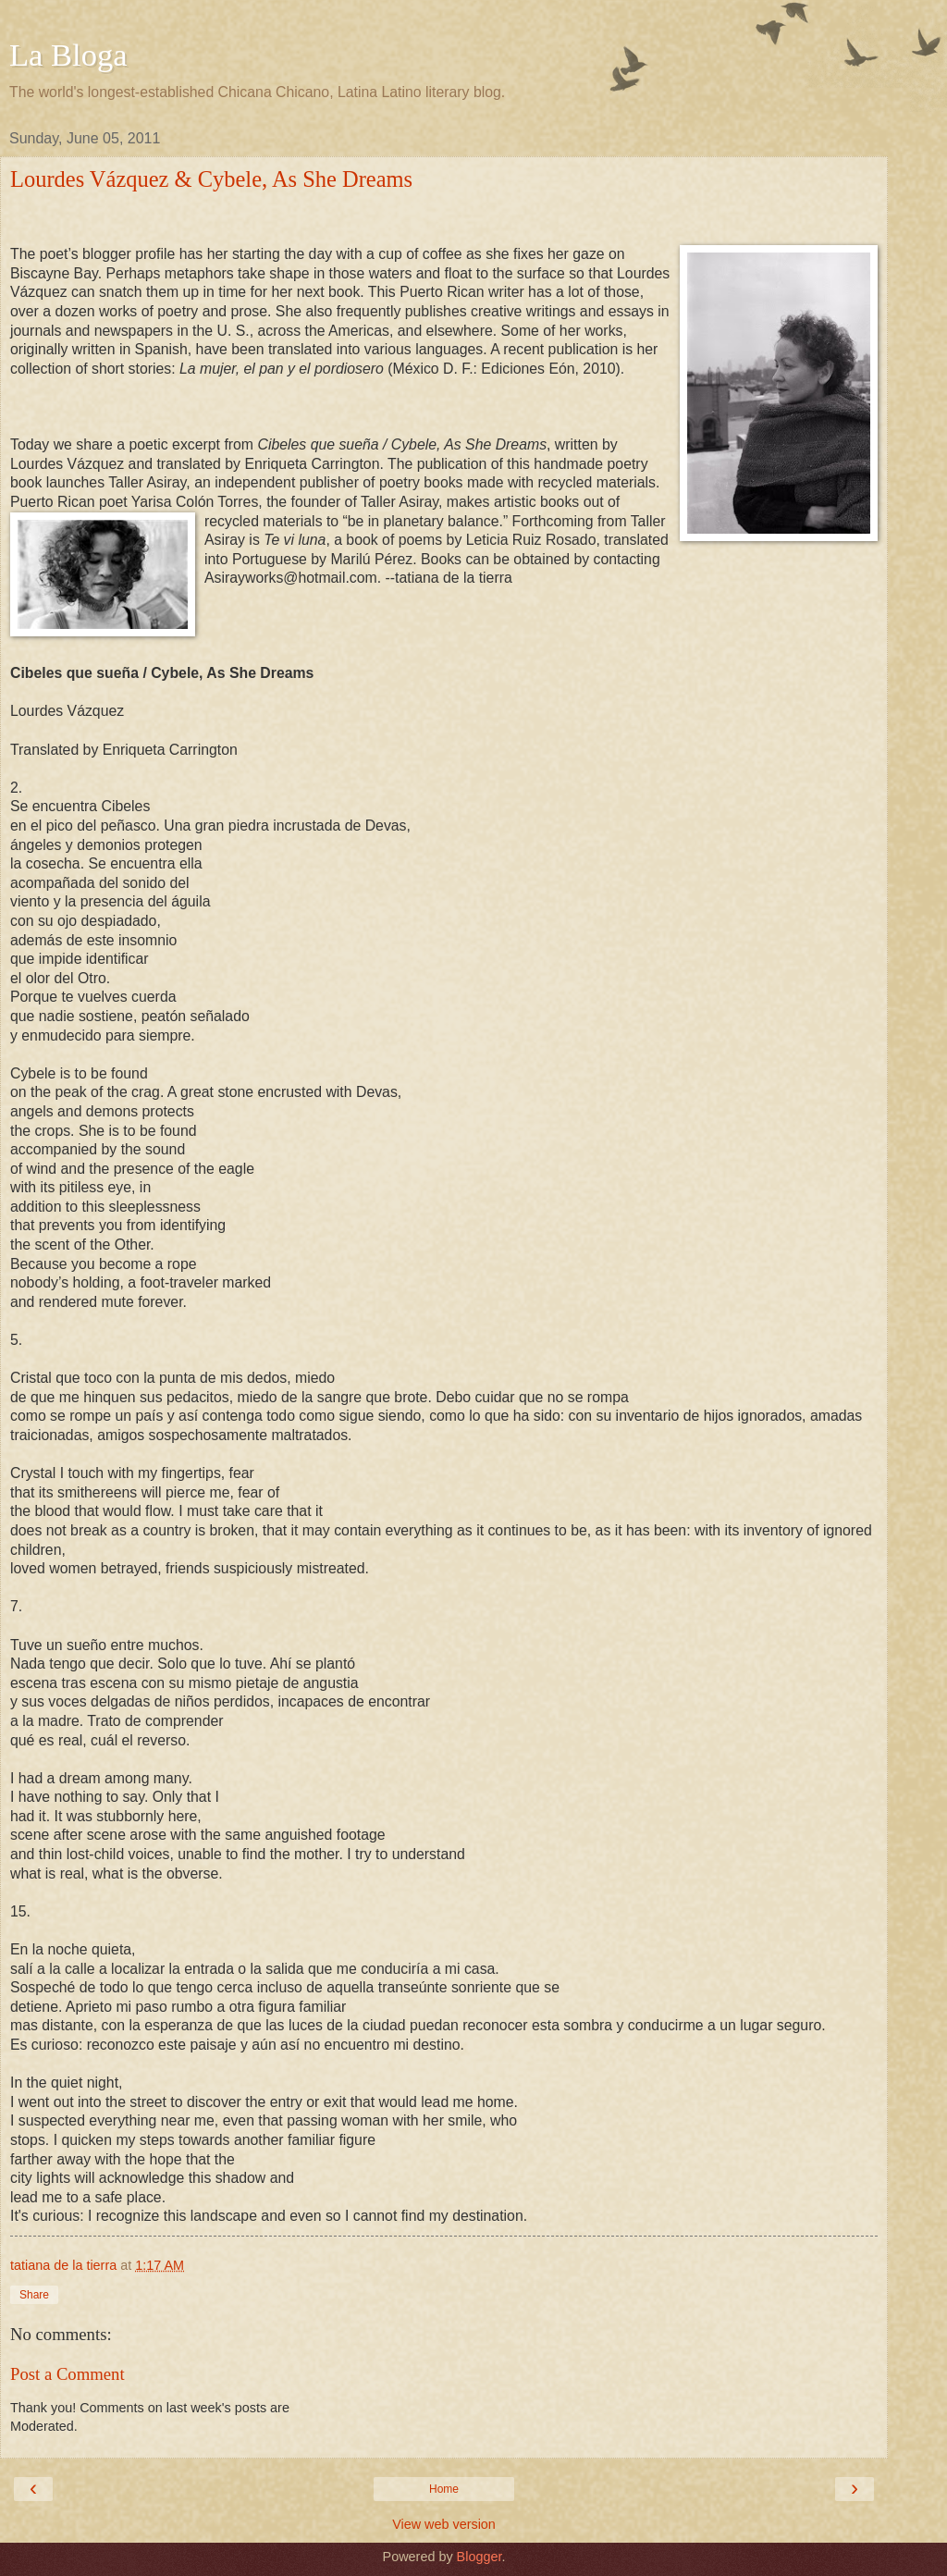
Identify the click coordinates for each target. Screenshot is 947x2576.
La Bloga (68, 54)
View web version (444, 2524)
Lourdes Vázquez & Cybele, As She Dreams (211, 178)
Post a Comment (67, 2374)
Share (34, 2294)
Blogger (479, 2556)
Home (444, 2489)
